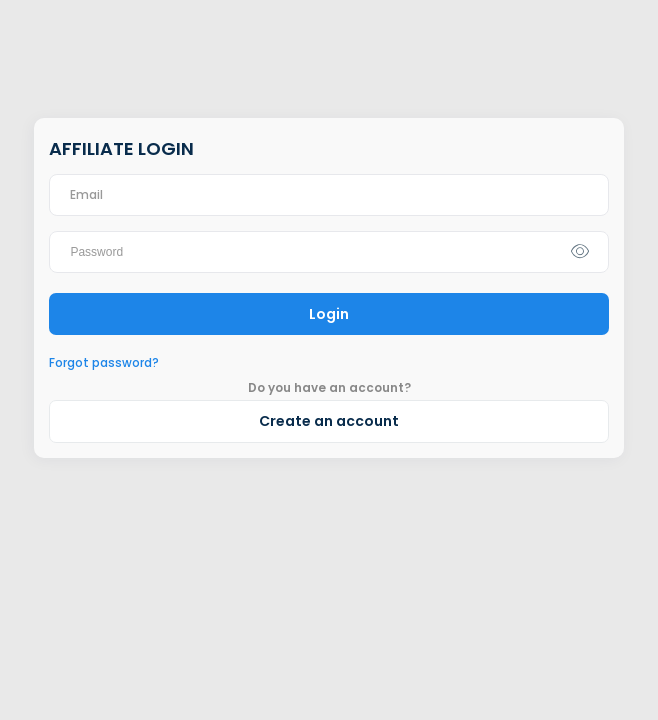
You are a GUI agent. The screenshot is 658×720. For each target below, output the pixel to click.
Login (329, 314)
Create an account (329, 421)
